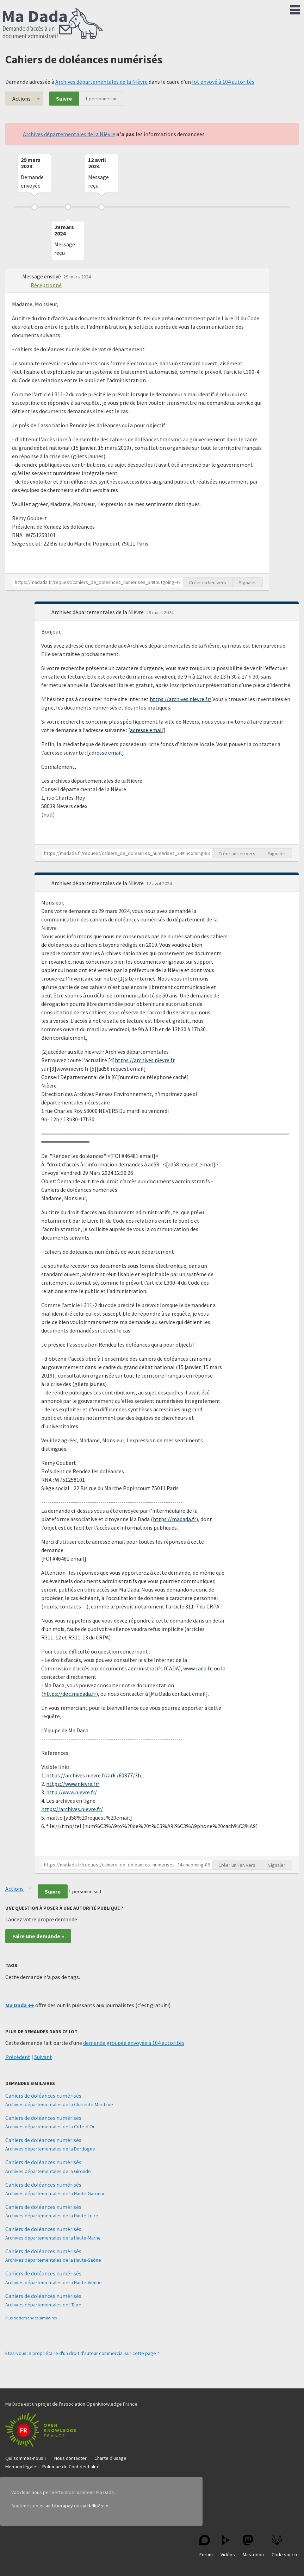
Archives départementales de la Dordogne (50, 2149)
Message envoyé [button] (42, 276)
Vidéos (228, 2546)
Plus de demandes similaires (31, 2317)
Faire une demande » (38, 1936)
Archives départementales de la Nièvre (101, 81)
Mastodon (253, 2546)
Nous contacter (70, 2458)
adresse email (146, 729)
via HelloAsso (94, 2505)
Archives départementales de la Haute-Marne (53, 2238)
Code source (285, 2546)
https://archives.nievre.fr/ (180, 699)
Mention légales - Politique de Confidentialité (52, 2466)
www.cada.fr (197, 1668)
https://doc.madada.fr (69, 1693)
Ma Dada (53, 24)
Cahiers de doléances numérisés (43, 2095)
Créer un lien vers (207, 582)
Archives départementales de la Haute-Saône (53, 2260)
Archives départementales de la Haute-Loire (51, 2215)
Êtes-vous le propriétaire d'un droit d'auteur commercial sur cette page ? (82, 2353)
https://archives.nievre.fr (145, 1060)
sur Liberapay (58, 2505)
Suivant (43, 2056)
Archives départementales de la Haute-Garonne (55, 2193)
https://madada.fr (174, 1519)
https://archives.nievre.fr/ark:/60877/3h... (95, 1775)
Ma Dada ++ (19, 2005)
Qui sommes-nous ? (25, 2458)
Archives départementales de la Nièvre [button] (98, 612)
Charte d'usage (110, 2458)
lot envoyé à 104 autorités (223, 81)
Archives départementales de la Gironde (48, 2171)
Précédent (17, 2056)
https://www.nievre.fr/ (72, 1783)
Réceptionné (46, 285)
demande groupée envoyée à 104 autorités (133, 2042)
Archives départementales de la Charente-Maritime (59, 2104)
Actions (21, 98)
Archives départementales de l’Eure (43, 2304)
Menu (295, 8)
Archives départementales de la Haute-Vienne (53, 2282)
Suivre (64, 98)
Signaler (247, 582)
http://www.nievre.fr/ (71, 1792)
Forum (206, 2546)
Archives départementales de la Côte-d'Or (50, 2126)
